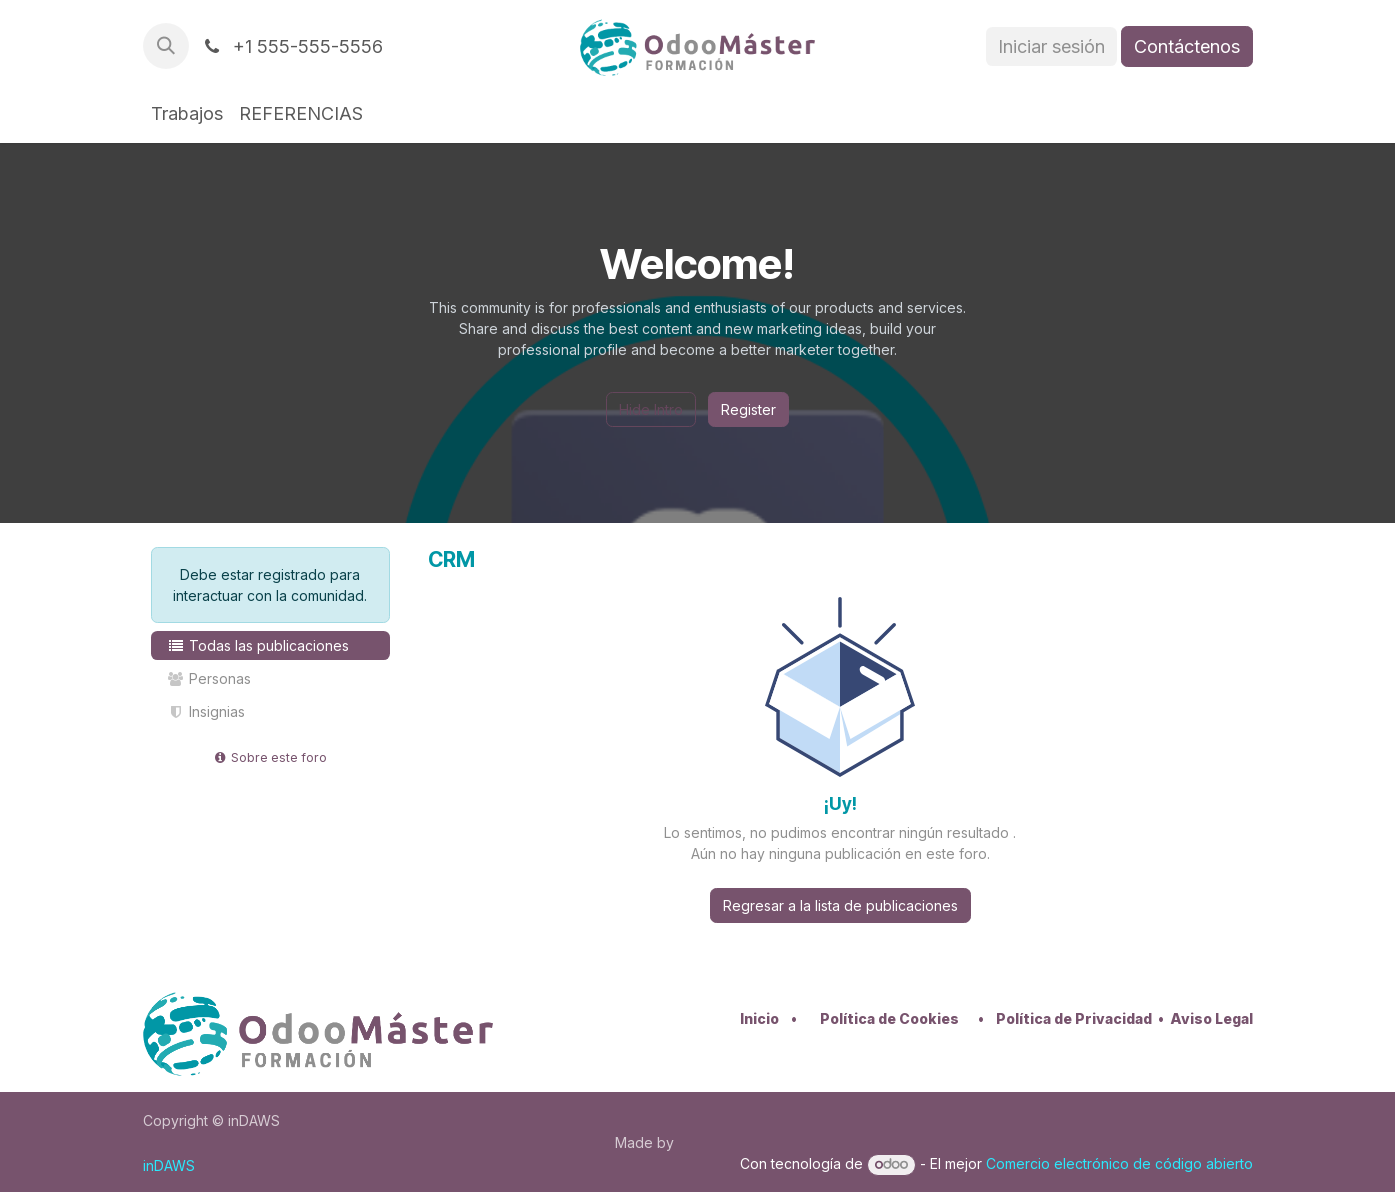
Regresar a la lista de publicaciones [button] (840, 905)
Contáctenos (1187, 46)
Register (748, 409)
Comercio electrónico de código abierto (1119, 1163)
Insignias (206, 711)
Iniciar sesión (1051, 46)
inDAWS (169, 1165)
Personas (209, 678)
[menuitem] (187, 113)
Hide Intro (651, 409)
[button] (166, 46)
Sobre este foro (270, 757)
